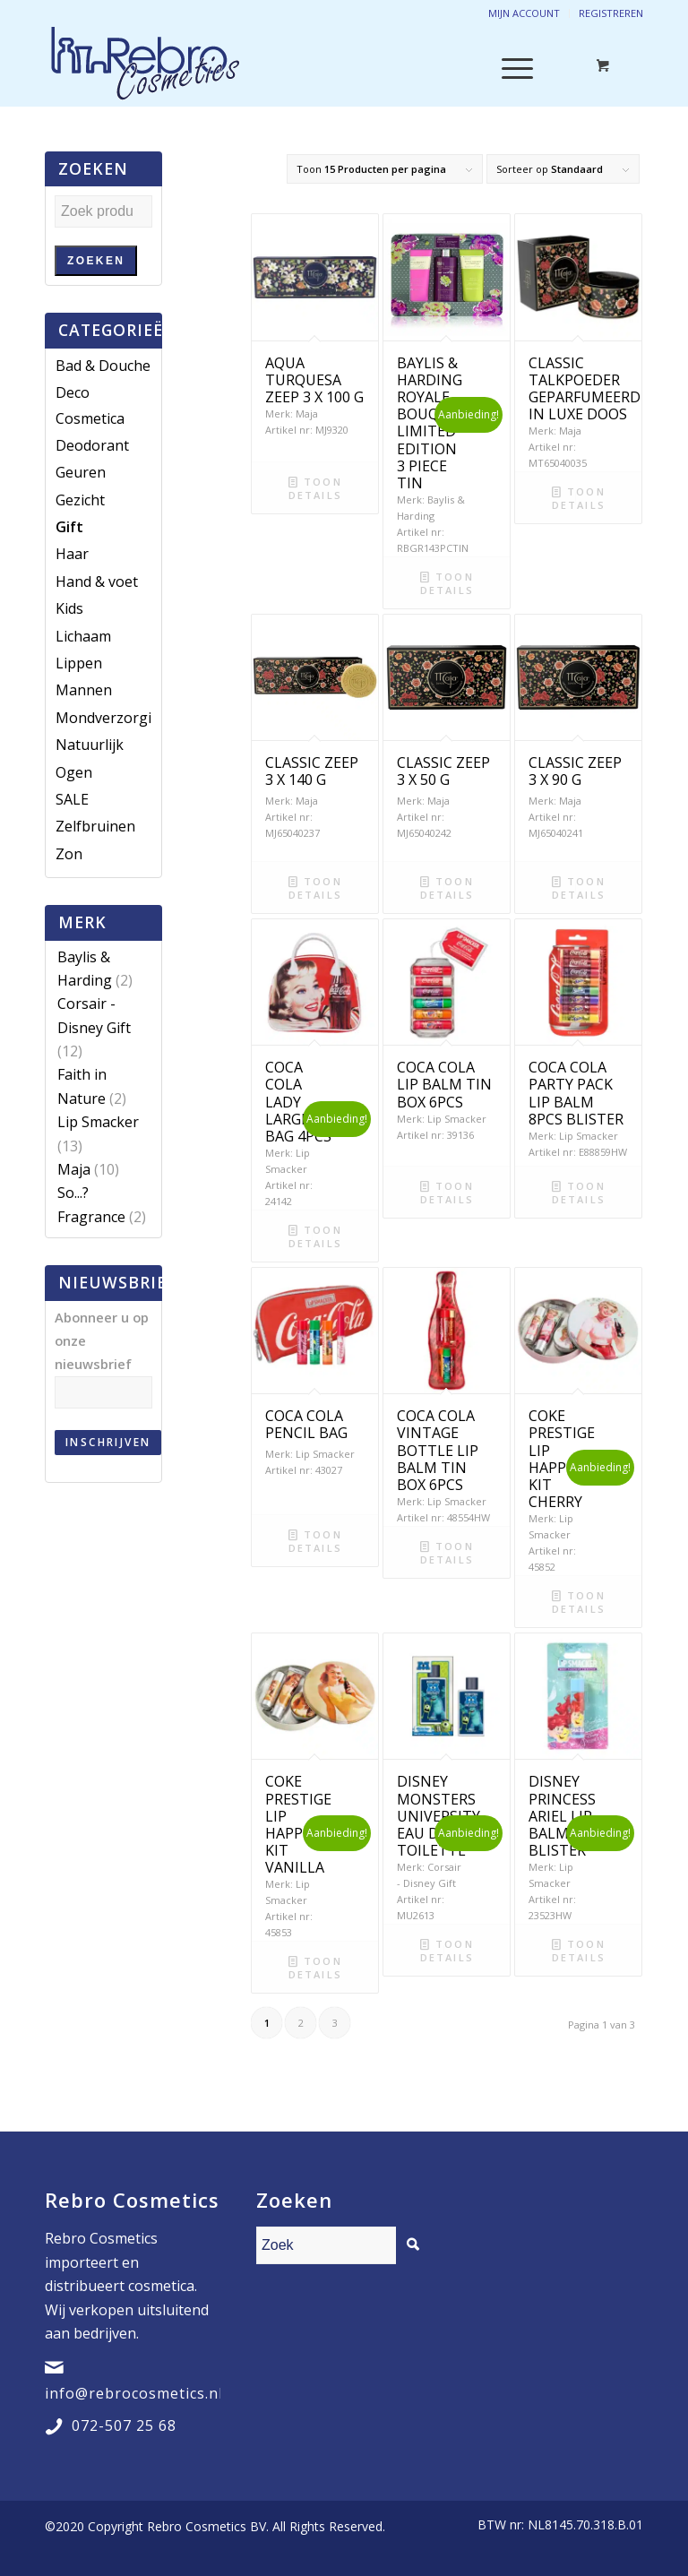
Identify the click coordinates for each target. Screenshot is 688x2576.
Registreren (611, 13)
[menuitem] (556, 2524)
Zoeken (96, 260)
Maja (73, 1169)
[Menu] (508, 66)
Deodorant (92, 445)
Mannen (84, 690)
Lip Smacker (98, 1122)
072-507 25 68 (124, 2425)
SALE (72, 799)
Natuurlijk (90, 744)
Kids (69, 608)
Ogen (74, 772)
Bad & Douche (103, 365)
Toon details (315, 487)
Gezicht (80, 500)
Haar (72, 554)
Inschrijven (107, 1442)
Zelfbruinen (95, 826)
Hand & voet (97, 581)
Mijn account (524, 13)
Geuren (81, 472)
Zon (69, 854)
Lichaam (83, 636)
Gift (69, 527)
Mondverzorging (112, 718)
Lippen (79, 663)
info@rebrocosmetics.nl (134, 2393)
